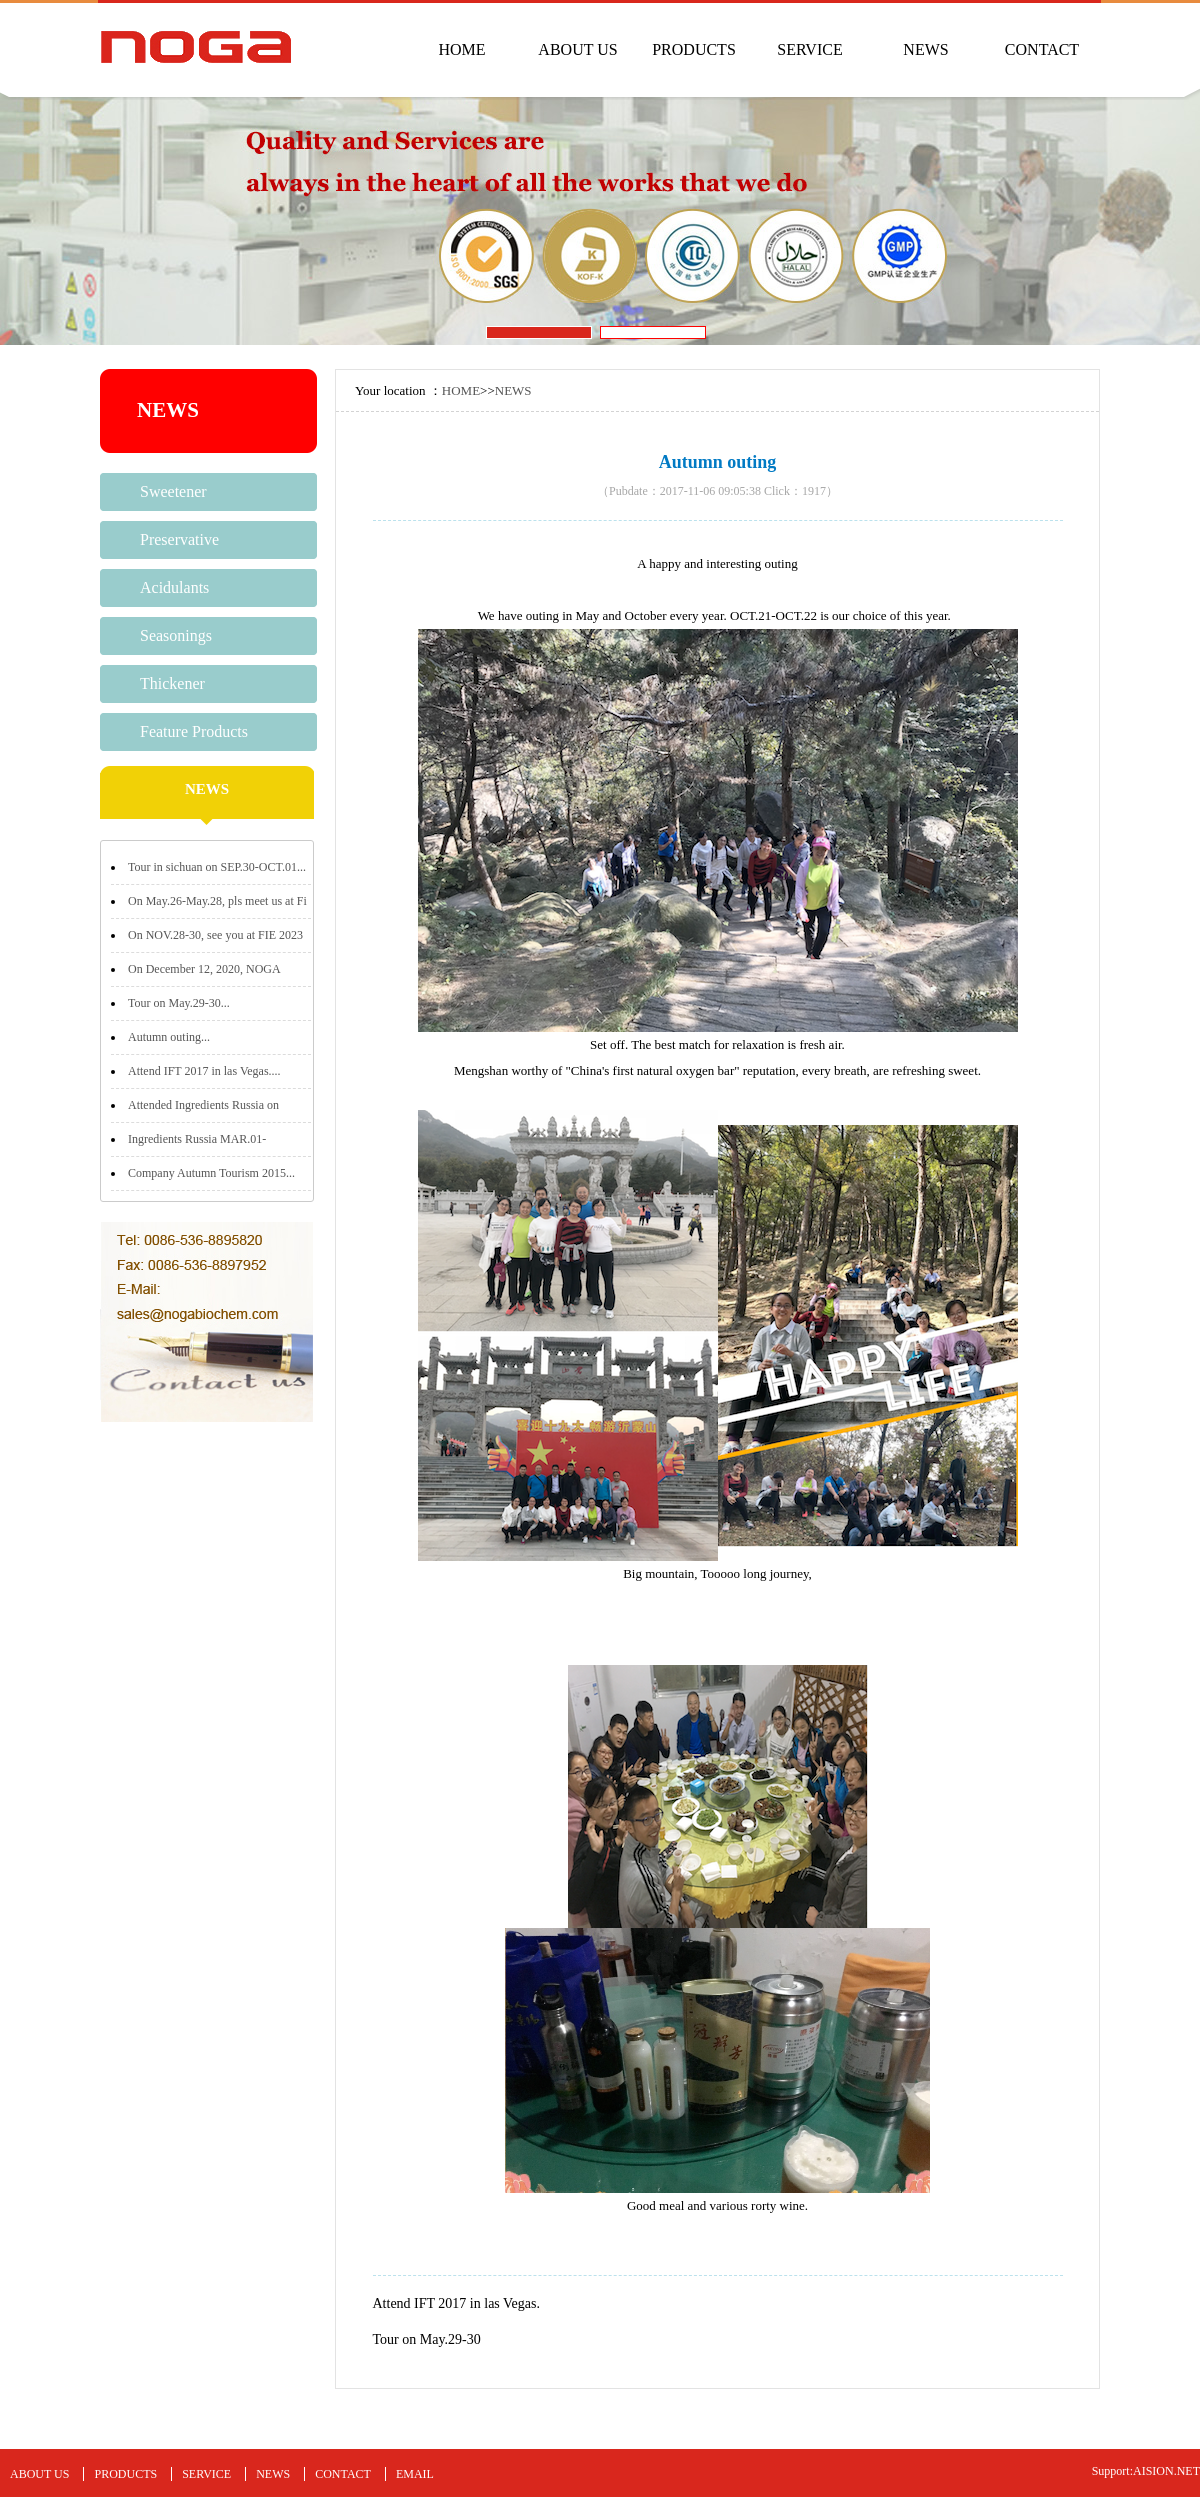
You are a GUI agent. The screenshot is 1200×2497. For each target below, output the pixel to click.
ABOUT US (577, 49)
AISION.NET (1166, 2471)
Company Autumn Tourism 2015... (211, 1173)
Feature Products (194, 731)
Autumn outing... (169, 1037)
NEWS (925, 49)
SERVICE (809, 49)
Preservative (179, 539)
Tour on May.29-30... (179, 1003)
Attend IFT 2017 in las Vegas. (456, 2303)
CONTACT (1042, 49)
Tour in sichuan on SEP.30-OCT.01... (217, 867)
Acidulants (174, 587)
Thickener (172, 683)
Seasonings (176, 635)
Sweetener (173, 491)
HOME (461, 49)
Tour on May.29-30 (427, 2339)
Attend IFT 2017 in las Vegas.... (204, 1071)
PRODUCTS (694, 49)
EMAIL (415, 2474)
